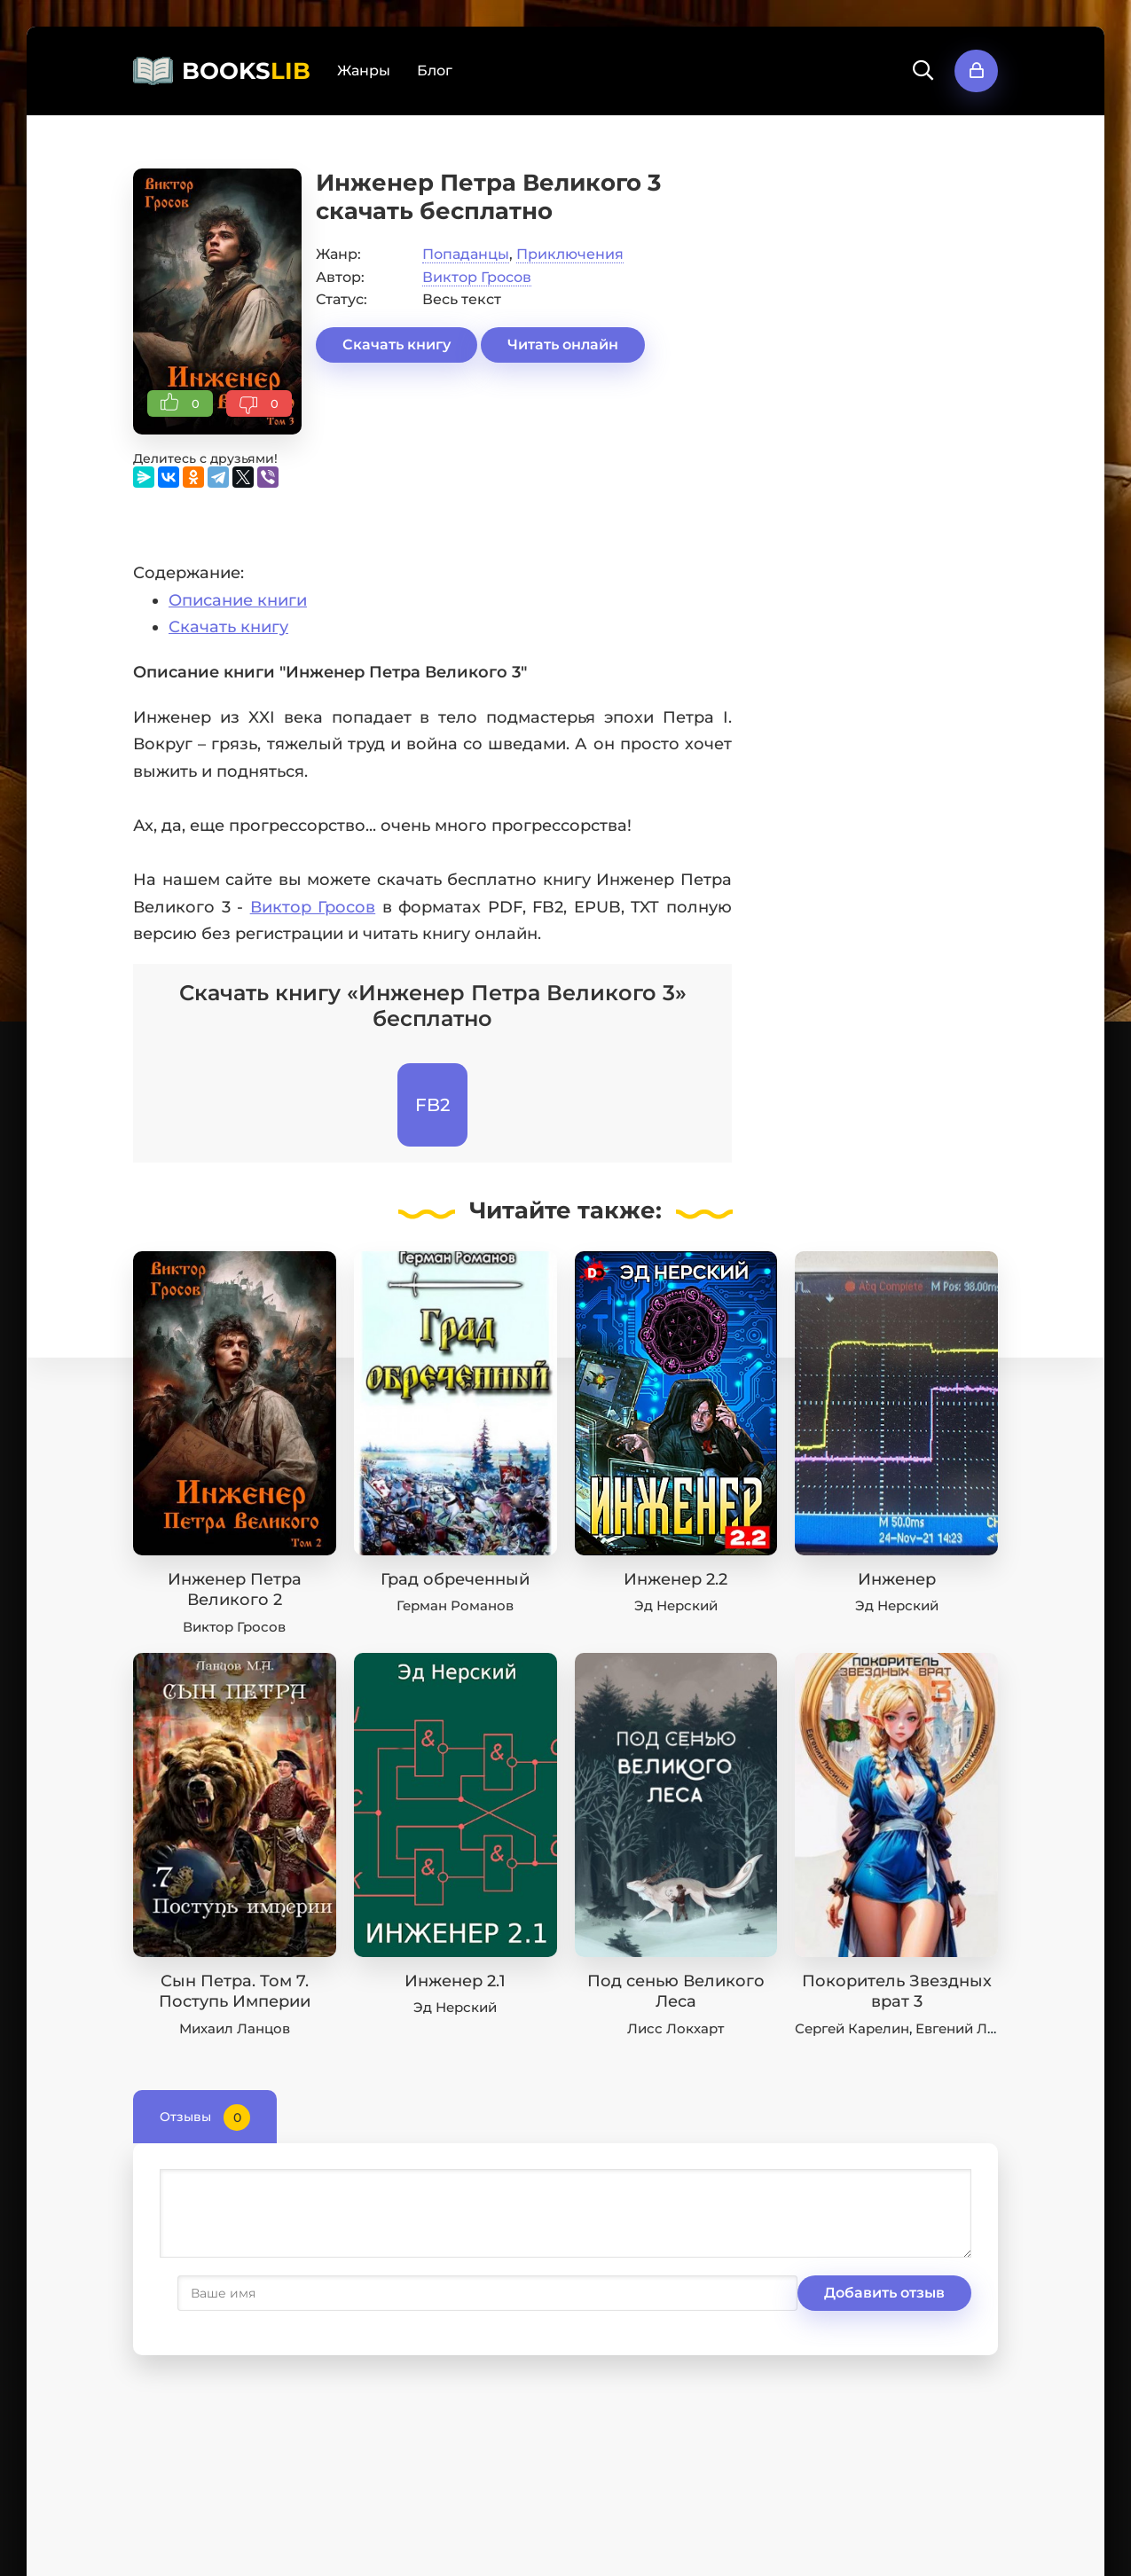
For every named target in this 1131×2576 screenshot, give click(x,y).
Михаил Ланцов (234, 2028)
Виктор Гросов (476, 277)
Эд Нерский (676, 1605)
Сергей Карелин (852, 2028)
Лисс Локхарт (675, 2028)
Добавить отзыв (246, 2292)
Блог (434, 70)
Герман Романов (455, 1605)
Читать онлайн (562, 344)
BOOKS (246, 71)
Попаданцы (465, 254)
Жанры (363, 70)
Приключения (570, 254)
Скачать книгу (396, 344)
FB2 (432, 1105)
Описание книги (238, 600)
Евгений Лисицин (977, 2028)
